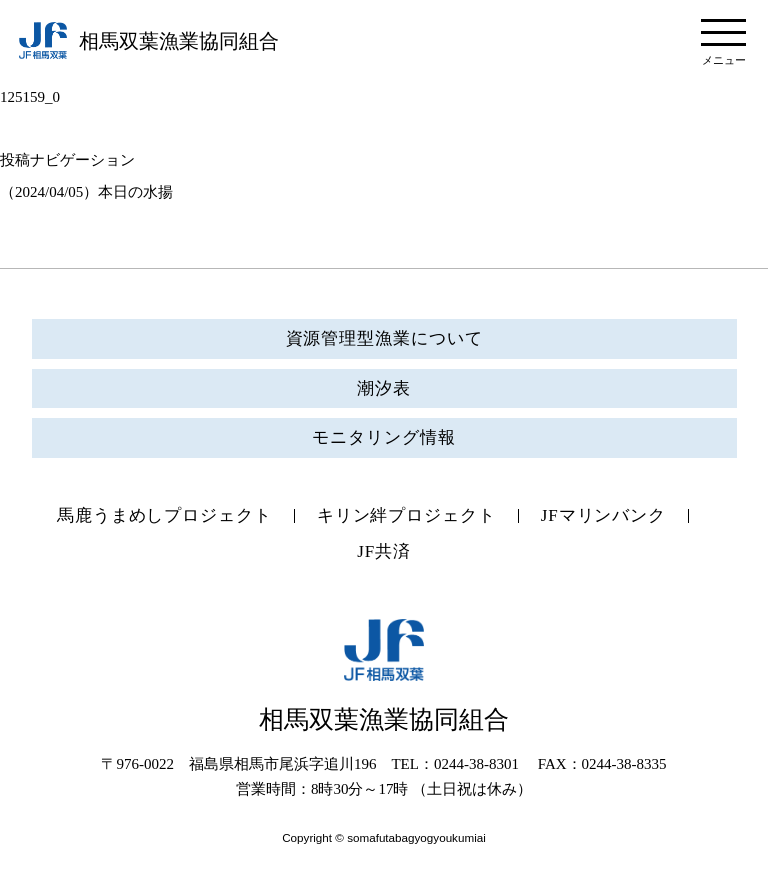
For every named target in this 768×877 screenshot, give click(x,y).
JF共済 (384, 551)
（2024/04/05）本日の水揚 (86, 192)
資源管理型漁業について (384, 338)
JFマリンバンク (603, 515)
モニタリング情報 (383, 437)
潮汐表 (384, 388)
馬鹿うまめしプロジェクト (164, 515)
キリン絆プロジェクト (406, 515)
